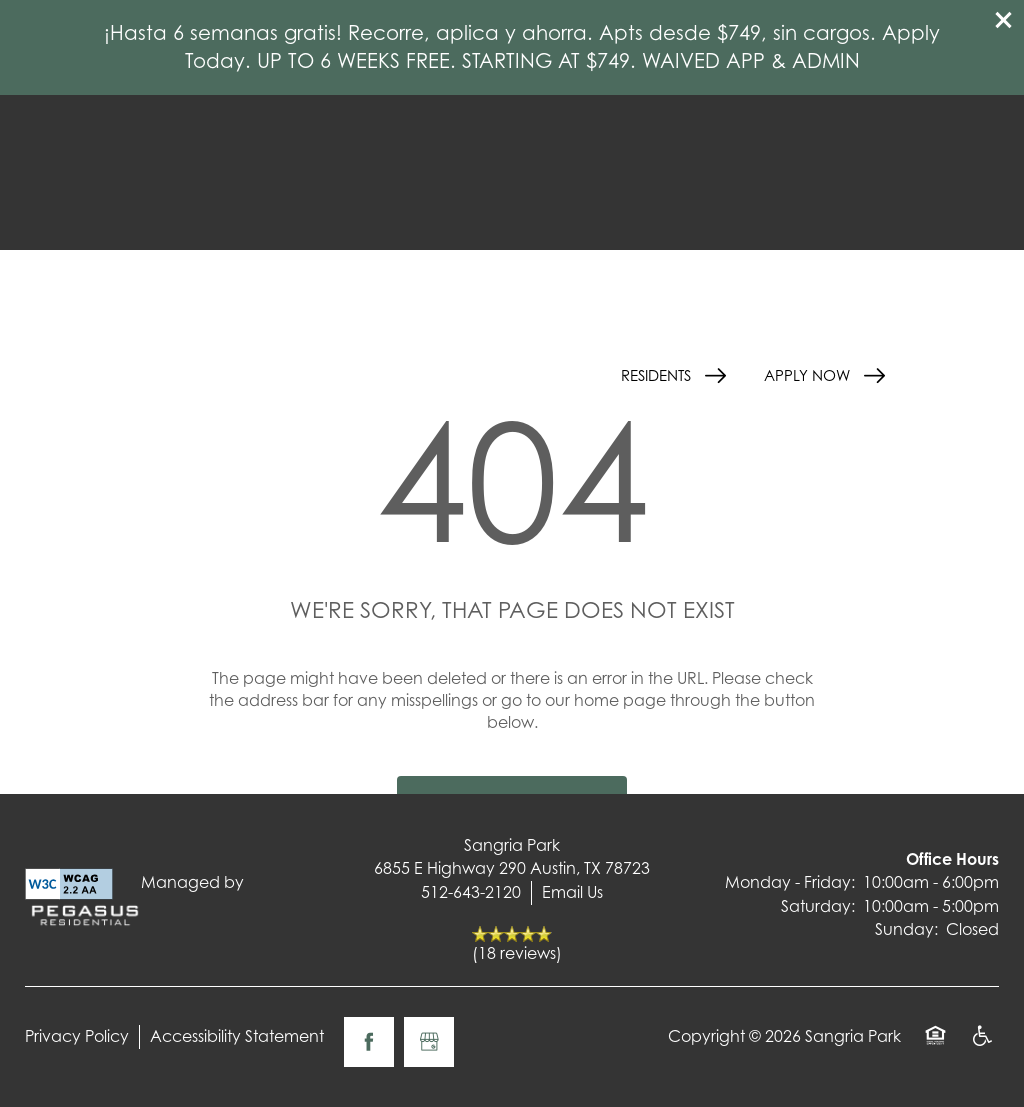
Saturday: (818, 906)
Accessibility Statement (237, 1036)
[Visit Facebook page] (369, 1042)
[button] (1004, 20)
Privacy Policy (77, 1036)
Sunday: (906, 929)
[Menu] (964, 375)
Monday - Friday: (790, 882)
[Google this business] (429, 1042)
